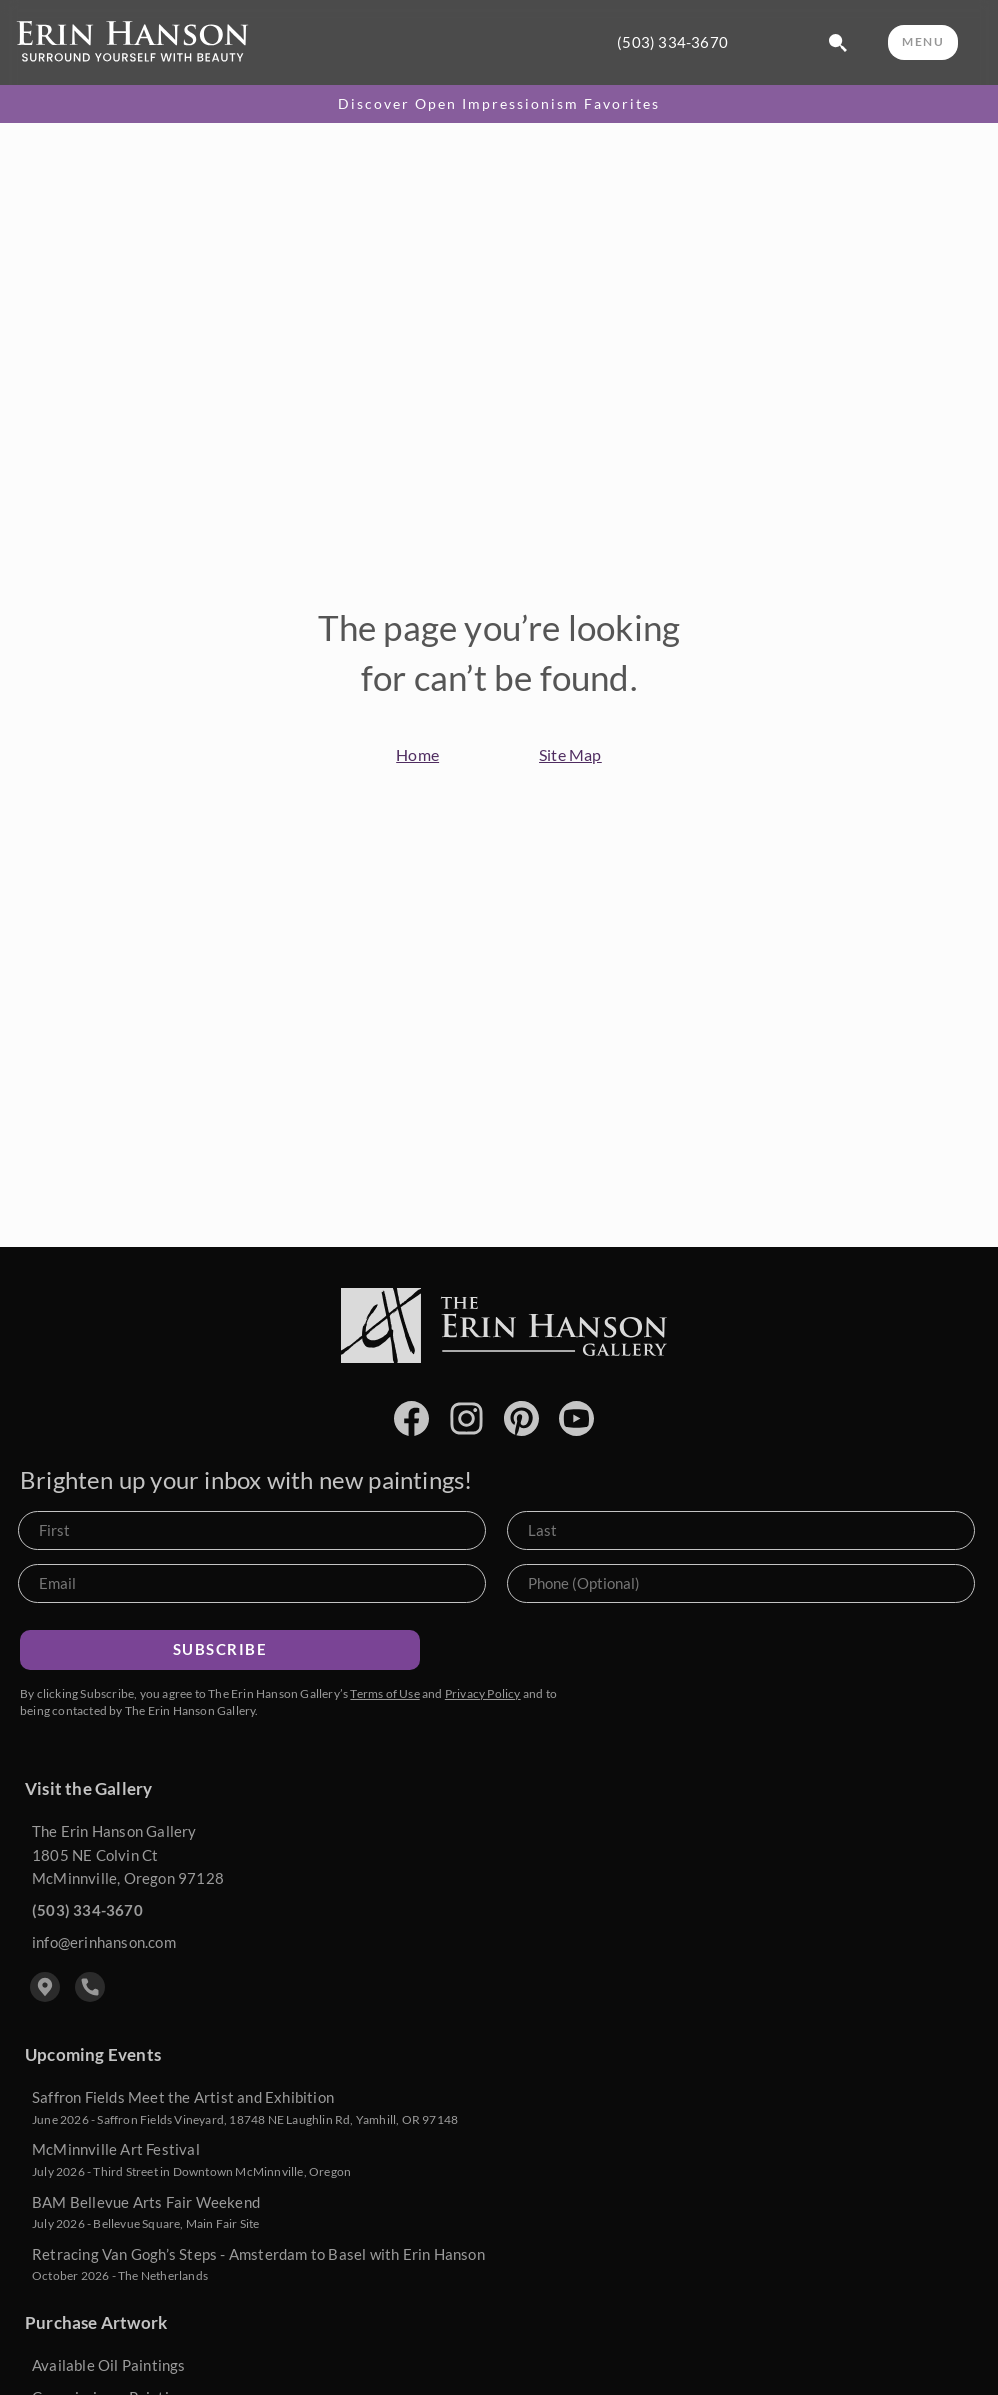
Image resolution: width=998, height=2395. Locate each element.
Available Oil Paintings (109, 2365)
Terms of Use (384, 1693)
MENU (923, 41)
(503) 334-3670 (672, 42)
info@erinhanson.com (104, 1942)
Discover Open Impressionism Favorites (499, 104)
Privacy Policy (483, 1693)
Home (417, 754)
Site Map (570, 754)
